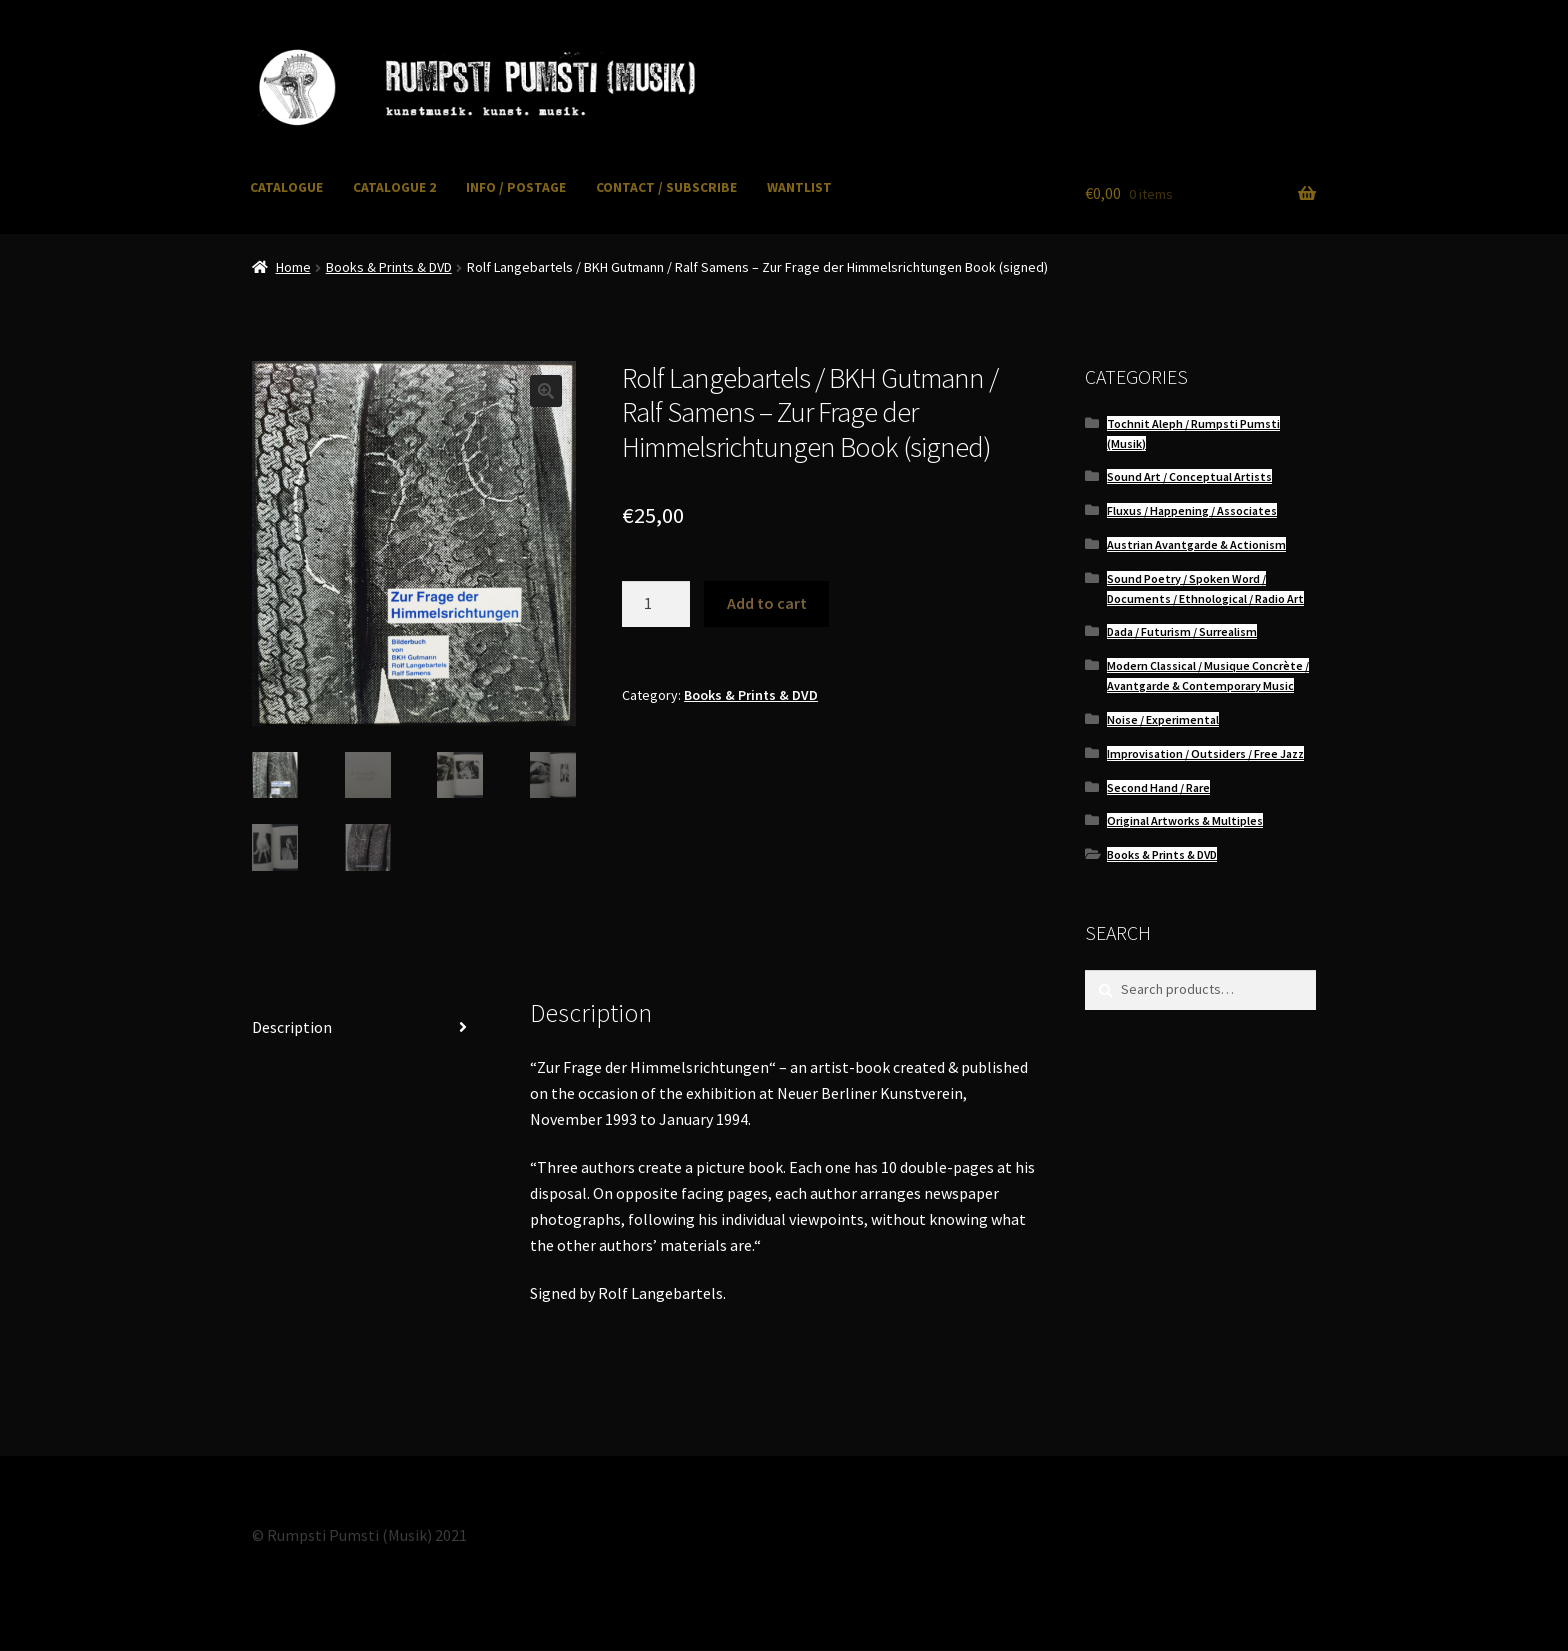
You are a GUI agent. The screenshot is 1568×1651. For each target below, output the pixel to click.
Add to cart (767, 603)
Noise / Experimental (1163, 719)
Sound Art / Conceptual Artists (1189, 476)
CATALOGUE (286, 187)
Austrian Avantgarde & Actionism (1196, 544)
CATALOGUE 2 (394, 187)
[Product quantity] (656, 604)
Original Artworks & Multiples (1185, 820)
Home (293, 267)
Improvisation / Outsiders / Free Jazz (1205, 753)
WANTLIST (799, 187)
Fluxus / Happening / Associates (1192, 510)
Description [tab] (292, 1027)
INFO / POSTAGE (516, 187)
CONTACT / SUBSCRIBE (666, 187)
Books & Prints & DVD (389, 267)
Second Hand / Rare (1158, 787)
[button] (546, 391)
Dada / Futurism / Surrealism (1182, 631)
